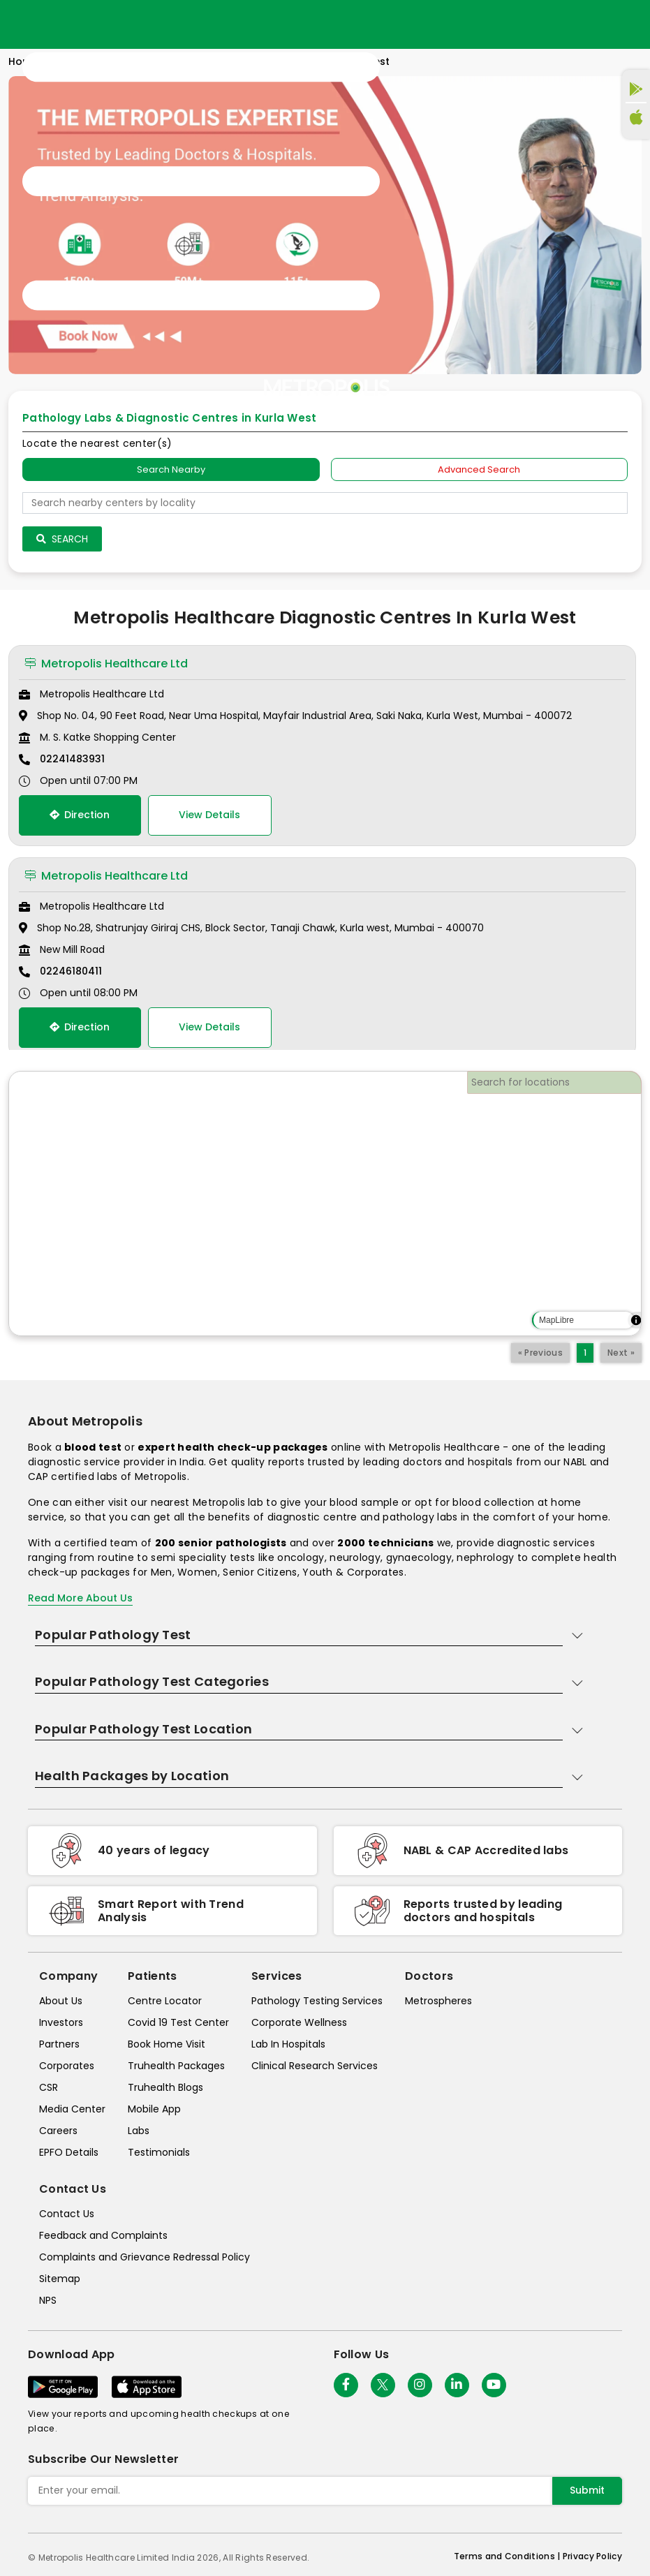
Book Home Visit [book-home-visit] (166, 2044)
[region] (325, 1203)
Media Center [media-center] (72, 2109)
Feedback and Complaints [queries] (103, 2235)
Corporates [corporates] (66, 2066)
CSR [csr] (48, 2087)
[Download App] (63, 2387)
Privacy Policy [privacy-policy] (592, 2556)
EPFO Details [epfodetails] (68, 2152)
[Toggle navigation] (201, 181)
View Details (209, 815)
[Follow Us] (346, 2385)
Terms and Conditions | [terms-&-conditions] (508, 2556)
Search (62, 539)
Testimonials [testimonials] (159, 2152)
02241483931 (72, 759)
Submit (587, 2490)
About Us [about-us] (60, 2001)
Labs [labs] (138, 2131)
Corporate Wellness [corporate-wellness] (299, 2022)
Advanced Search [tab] (479, 469)
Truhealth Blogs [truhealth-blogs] (165, 2087)
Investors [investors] (61, 2022)
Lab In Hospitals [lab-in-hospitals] (288, 2044)
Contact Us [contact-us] (66, 2214)
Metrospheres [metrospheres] (438, 2001)
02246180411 (71, 971)
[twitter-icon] (383, 2385)
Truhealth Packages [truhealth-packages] (176, 2066)
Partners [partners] (59, 2044)
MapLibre (556, 1320)
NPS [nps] (48, 2300)
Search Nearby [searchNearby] (171, 469)
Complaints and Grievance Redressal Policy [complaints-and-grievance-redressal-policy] (144, 2257)
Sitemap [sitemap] (59, 2279)
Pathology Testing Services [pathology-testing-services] (317, 2001)
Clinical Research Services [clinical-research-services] (314, 2066)
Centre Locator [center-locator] (165, 2001)
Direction (80, 815)
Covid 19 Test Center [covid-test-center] (178, 2022)
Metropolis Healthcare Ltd (106, 664)
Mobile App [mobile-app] (154, 2109)
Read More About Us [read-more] (80, 1598)
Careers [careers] (58, 2131)
